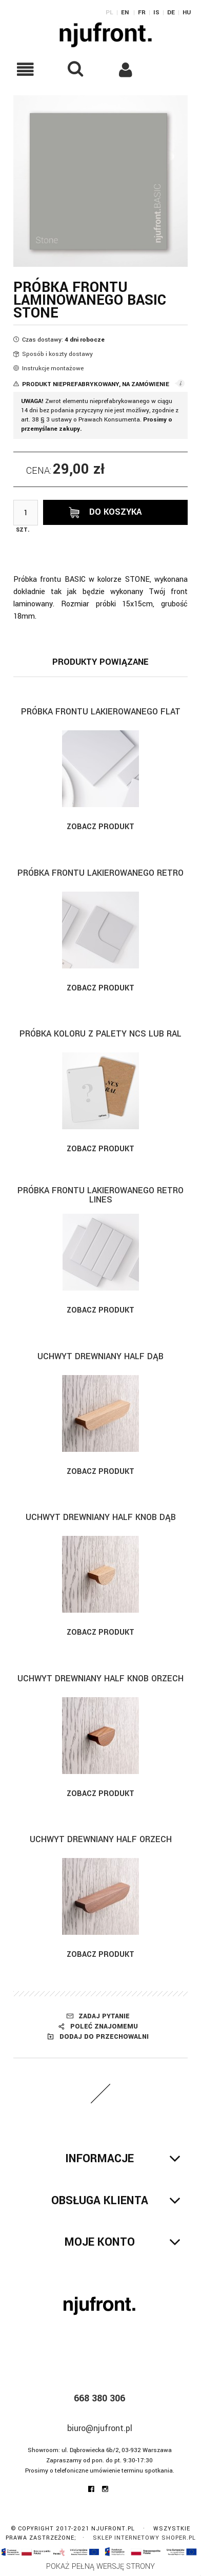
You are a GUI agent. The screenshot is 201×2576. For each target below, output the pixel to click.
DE (171, 12)
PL (109, 12)
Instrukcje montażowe (53, 368)
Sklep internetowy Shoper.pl (144, 2538)
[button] (25, 69)
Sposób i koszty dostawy (57, 354)
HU (187, 12)
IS (156, 12)
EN (125, 12)
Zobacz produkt (100, 826)
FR (142, 12)
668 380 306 (99, 2398)
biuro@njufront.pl (99, 2428)
